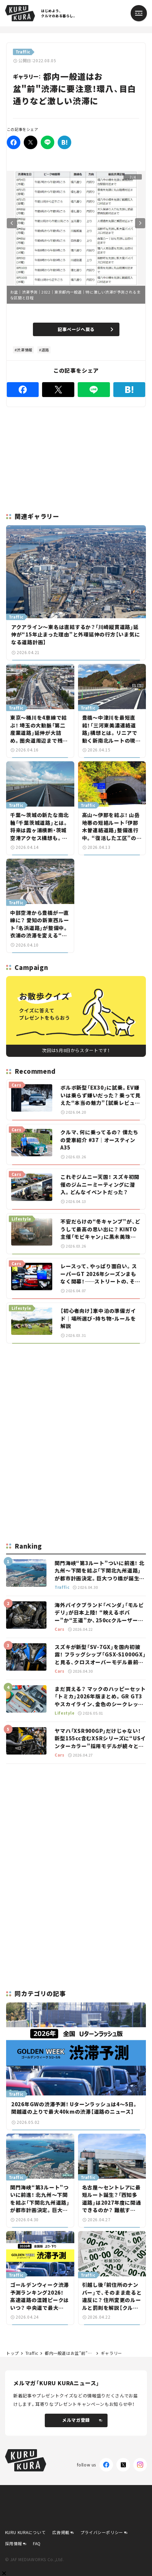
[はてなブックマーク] (64, 142)
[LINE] (47, 142)
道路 (45, 349)
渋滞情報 (24, 349)
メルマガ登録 (82, 2420)
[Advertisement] (76, 1396)
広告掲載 (60, 2532)
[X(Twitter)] (123, 2464)
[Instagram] (140, 2464)
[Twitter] (30, 142)
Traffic (31, 2353)
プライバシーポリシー (101, 2532)
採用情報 (13, 2543)
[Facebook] (13, 142)
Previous (12, 223)
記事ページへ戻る (85, 329)
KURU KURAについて (25, 2532)
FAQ (37, 2543)
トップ (12, 2353)
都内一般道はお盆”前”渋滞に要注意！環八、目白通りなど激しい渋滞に (69, 2353)
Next (140, 223)
